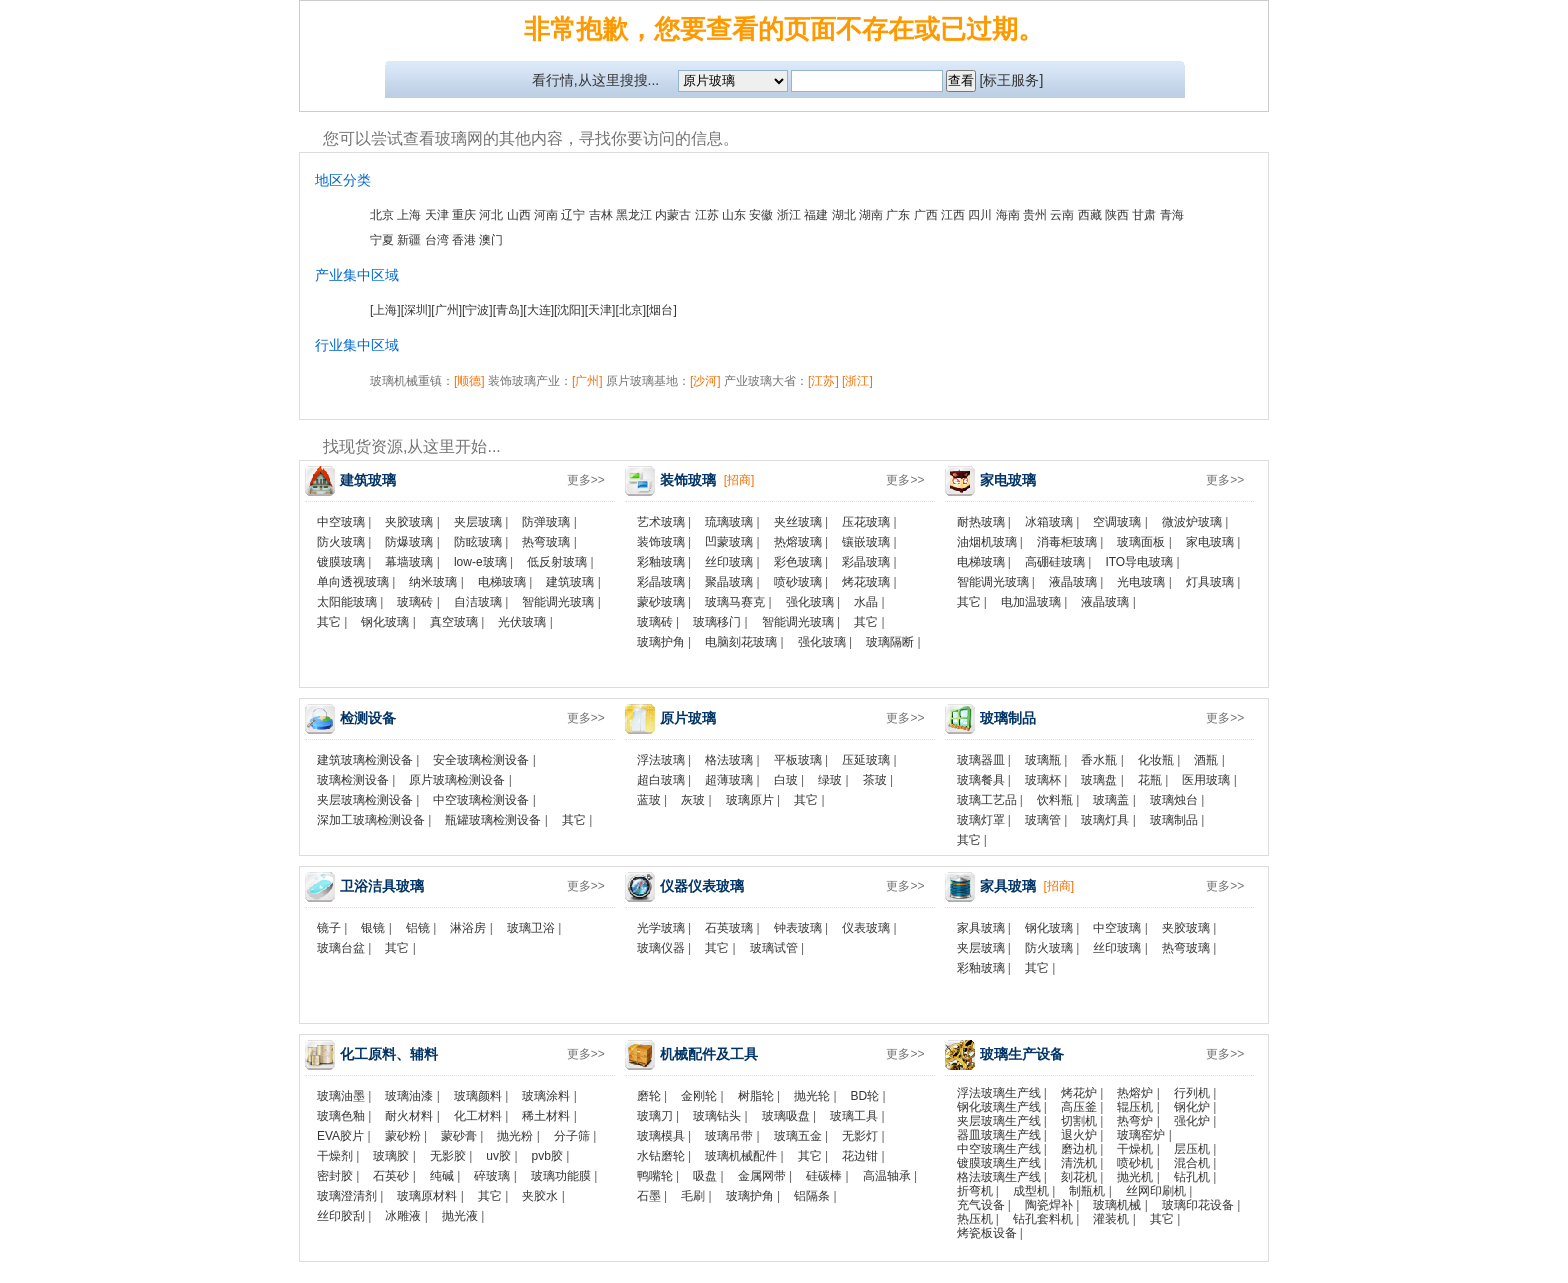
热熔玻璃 (798, 542)
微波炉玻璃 (1192, 522)
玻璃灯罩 (981, 820)
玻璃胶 (391, 1156)
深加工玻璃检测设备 (371, 820)
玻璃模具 (661, 1136)
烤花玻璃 (866, 582)
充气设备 (981, 1205)
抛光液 (460, 1216)
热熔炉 (1135, 1093)
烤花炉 (1079, 1093)
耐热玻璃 (981, 522)
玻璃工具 (854, 1116)
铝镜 (418, 928)
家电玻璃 (1210, 542)
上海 (409, 215)
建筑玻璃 (570, 582)
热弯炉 (1135, 1121)
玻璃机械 (1117, 1205)
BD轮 (865, 1096)
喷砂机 (1135, 1163)
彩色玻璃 (798, 562)
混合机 (1192, 1163)
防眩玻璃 (478, 542)
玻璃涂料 (546, 1096)
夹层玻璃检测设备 (365, 800)
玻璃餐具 (981, 780)
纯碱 (442, 1176)
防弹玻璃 (546, 522)
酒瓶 (1206, 760)
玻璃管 (1043, 820)
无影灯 (860, 1136)
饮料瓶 (1055, 800)
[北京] (630, 310)
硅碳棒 (824, 1176)
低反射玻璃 (557, 562)
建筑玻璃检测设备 (365, 760)
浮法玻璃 (661, 760)
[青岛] (508, 310)
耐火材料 (409, 1116)
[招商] (739, 480)
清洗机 (1079, 1163)
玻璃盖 (1111, 800)
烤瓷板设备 (987, 1233)
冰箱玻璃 (1049, 522)
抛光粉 (515, 1136)
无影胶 (448, 1156)
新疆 (409, 240)
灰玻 (693, 800)
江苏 (707, 215)
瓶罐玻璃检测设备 (493, 820)
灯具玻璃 (1210, 582)
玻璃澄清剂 (347, 1196)
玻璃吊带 (729, 1136)
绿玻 (830, 780)
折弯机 (975, 1191)
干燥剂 (335, 1156)
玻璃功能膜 (561, 1176)
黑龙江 (634, 215)
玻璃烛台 (1174, 800)
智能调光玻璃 (558, 602)
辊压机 (1135, 1107)
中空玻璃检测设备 (481, 800)
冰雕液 (403, 1216)
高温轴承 (887, 1176)
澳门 (491, 240)
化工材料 (478, 1116)
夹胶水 (540, 1196)
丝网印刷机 (1156, 1191)
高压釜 (1079, 1107)
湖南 (871, 215)
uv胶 (498, 1156)
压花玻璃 (866, 522)
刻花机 (1079, 1177)
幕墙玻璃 (409, 562)
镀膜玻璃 (341, 562)
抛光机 (1135, 1177)
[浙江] (857, 381)
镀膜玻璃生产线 (999, 1163)
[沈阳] (569, 310)
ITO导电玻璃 (1139, 562)
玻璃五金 (798, 1136)
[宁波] (477, 310)
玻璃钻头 (717, 1116)
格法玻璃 (729, 760)
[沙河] (705, 381)
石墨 (649, 1196)
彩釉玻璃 (661, 562)
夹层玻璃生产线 (999, 1121)
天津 (437, 215)
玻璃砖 (415, 602)
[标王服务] (1012, 80)
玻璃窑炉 (1141, 1135)
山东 (734, 215)
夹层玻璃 (478, 522)
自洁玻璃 (478, 602)
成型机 (1031, 1191)
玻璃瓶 (1043, 760)
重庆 (464, 215)
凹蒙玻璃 (729, 542)
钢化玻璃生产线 (999, 1107)
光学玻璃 (661, 928)
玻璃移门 (717, 622)
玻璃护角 (661, 642)
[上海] (385, 310)
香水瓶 (1099, 760)
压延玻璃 (866, 760)
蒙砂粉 (403, 1136)
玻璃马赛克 (735, 602)
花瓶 (1150, 780)
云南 (1062, 215)
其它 (329, 622)
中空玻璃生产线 (999, 1149)
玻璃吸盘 (786, 1116)
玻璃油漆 (409, 1096)
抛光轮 (812, 1096)
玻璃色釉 (341, 1116)
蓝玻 (649, 800)
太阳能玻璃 (347, 602)
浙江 (789, 215)
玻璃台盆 (341, 948)
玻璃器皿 (981, 760)
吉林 (601, 215)
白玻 (786, 780)
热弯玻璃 (546, 542)
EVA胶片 (340, 1136)
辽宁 (573, 215)
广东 (898, 215)
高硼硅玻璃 (1055, 562)
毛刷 (693, 1196)
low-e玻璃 (480, 562)
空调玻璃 (1117, 522)
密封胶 (335, 1176)
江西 (953, 215)
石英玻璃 (729, 928)
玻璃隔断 (890, 642)
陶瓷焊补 (1049, 1205)
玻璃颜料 (478, 1096)
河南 (546, 215)
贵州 (1035, 215)
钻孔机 (1192, 1177)
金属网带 (762, 1176)
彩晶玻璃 (866, 562)
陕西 (1117, 215)
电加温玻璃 (1031, 602)
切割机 (1079, 1121)
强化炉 (1192, 1121)
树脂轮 (756, 1096)
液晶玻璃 (1073, 582)
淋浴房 (468, 928)
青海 (1172, 215)
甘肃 (1144, 215)
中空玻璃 (341, 522)
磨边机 (1079, 1149)
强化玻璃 (810, 602)
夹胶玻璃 (409, 522)
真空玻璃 (454, 622)
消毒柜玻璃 (1067, 542)
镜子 (329, 928)
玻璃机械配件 (741, 1156)
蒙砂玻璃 (661, 602)
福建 (816, 215)
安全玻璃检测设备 (481, 760)
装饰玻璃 (661, 542)
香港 (464, 240)
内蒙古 (673, 215)
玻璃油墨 (341, 1096)
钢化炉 (1192, 1107)
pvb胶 (547, 1156)
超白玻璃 (661, 780)
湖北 (844, 215)
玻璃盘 (1099, 780)
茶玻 (875, 780)
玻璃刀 (655, 1116)
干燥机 (1135, 1149)
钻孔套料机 (1043, 1219)
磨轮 (649, 1096)
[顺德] (469, 381)
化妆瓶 (1156, 760)
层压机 (1192, 1149)
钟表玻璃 (798, 928)
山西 (519, 215)
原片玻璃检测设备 (457, 780)
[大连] (538, 310)
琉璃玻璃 (729, 522)
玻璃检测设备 (353, 780)
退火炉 (1079, 1135)
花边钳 (860, 1156)
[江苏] (823, 381)
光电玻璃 (1141, 582)
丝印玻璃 (729, 562)
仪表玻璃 (866, 928)
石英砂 (391, 1176)
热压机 (975, 1219)
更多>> (586, 480)
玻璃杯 (1043, 780)
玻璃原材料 (427, 1196)
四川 (980, 215)
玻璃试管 (774, 948)
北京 (382, 215)
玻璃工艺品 (987, 800)
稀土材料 (546, 1116)
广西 (926, 215)
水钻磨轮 (661, 1156)
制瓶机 (1087, 1191)
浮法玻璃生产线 (999, 1093)
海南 (1008, 215)
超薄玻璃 (729, 780)
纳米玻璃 (433, 582)
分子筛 (572, 1136)
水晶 (866, 602)
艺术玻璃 (661, 522)
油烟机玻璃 (987, 542)
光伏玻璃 (522, 622)
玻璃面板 (1141, 542)
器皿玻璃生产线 (999, 1135)
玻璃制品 (1174, 820)
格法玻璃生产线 (999, 1177)
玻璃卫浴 (531, 928)
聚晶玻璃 (729, 582)
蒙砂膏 (459, 1136)
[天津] (600, 310)
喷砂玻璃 (798, 582)
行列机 (1192, 1093)
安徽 (761, 215)
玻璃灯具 (1105, 820)
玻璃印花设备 (1198, 1205)
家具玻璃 (981, 928)
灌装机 (1111, 1219)
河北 (491, 215)
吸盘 (705, 1176)
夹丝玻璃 (798, 522)
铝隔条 (812, 1196)
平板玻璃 (798, 760)
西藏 (1090, 215)
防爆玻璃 (409, 542)
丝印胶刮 (341, 1216)
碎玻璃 (492, 1176)
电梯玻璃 (502, 582)
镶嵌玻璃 (866, 542)
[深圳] (416, 310)
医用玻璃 (1206, 780)
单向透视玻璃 (353, 582)
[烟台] (661, 310)
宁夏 (382, 240)
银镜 (373, 928)
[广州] (446, 310)
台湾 (437, 240)
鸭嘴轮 (655, 1176)
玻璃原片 (750, 800)
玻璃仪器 (661, 948)
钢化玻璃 (385, 622)
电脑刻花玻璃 (741, 642)
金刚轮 (699, 1096)
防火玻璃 (341, 542)
